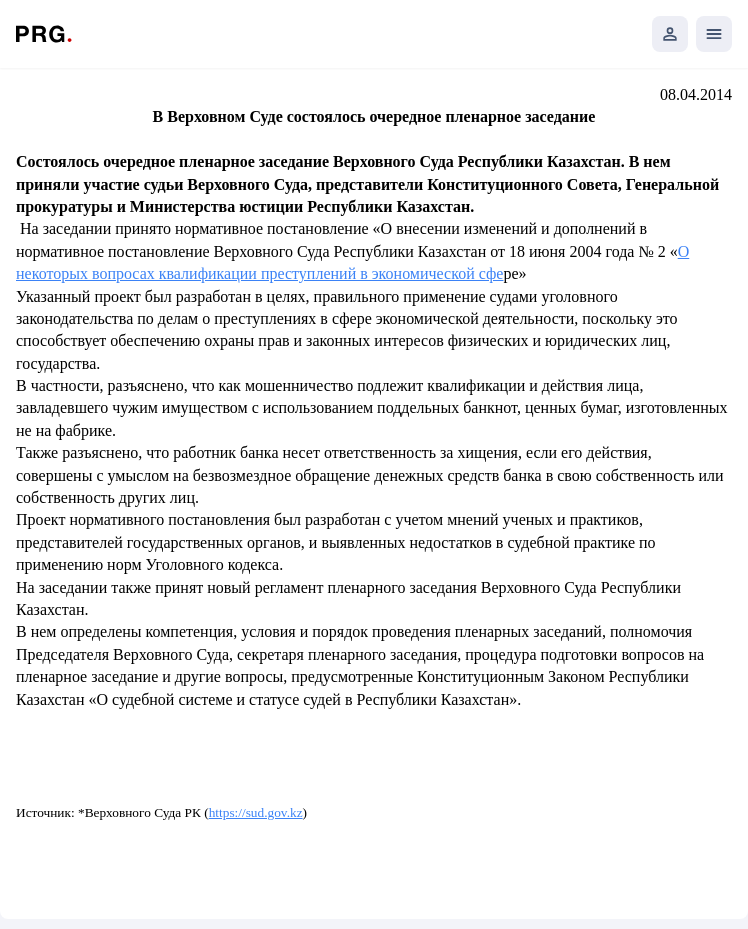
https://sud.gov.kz (256, 812)
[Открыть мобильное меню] (714, 34)
